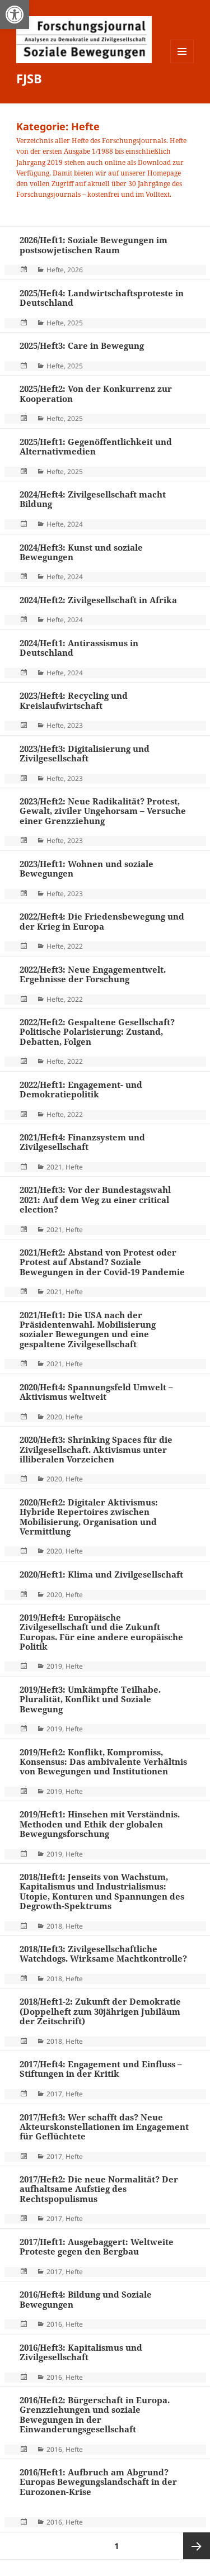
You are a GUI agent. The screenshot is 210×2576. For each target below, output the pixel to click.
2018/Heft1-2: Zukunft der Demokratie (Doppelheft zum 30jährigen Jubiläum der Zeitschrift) (100, 2011)
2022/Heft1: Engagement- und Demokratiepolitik (81, 1089)
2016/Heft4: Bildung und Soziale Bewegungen (86, 2299)
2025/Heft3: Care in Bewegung (82, 345)
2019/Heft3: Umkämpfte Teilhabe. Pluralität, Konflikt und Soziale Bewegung (90, 1699)
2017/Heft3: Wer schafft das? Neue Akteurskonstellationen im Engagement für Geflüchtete (104, 2126)
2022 (75, 946)
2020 (54, 1417)
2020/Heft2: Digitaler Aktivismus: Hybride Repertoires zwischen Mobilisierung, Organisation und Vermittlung (89, 1517)
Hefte (55, 269)
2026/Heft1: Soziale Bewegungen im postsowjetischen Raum (93, 244)
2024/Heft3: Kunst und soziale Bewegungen (81, 552)
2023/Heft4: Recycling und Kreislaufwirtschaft (74, 700)
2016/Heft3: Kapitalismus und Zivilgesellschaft (81, 2352)
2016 (54, 2324)
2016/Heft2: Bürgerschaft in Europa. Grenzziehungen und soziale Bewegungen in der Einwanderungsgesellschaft (95, 2414)
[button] (14, 14)
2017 (54, 2094)
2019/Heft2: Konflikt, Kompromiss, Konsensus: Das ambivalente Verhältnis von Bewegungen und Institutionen (103, 1761)
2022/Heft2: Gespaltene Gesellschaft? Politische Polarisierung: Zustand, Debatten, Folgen (97, 1031)
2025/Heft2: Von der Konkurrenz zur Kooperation (96, 393)
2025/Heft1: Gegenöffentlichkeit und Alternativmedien (96, 446)
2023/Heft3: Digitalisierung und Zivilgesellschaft (85, 753)
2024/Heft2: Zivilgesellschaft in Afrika (98, 599)
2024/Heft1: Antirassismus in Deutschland (79, 647)
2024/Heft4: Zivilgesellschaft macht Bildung (93, 499)
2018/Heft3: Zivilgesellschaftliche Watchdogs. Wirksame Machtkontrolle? (103, 1953)
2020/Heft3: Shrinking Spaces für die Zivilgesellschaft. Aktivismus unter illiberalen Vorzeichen (96, 1449)
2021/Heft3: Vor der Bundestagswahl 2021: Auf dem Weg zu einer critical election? (95, 1199)
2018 (54, 1926)
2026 (75, 269)
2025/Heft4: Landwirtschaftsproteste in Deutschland (102, 297)
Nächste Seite (196, 2545)
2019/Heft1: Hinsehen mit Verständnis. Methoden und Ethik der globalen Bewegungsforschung (100, 1823)
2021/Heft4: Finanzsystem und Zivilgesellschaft (82, 1141)
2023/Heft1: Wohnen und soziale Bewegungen (86, 868)
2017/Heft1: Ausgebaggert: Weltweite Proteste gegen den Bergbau (97, 2246)
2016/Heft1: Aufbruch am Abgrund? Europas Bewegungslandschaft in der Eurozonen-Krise (98, 2481)
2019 (54, 1666)
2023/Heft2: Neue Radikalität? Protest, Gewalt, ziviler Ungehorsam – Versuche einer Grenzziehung (103, 810)
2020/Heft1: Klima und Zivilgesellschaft (101, 1574)
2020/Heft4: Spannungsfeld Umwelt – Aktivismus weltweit (96, 1391)
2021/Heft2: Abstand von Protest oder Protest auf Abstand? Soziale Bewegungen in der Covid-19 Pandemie (102, 1262)
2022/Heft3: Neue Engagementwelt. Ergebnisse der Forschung (93, 974)
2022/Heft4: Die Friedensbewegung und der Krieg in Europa (102, 921)
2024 (75, 524)
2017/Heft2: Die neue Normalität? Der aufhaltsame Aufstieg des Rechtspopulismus (99, 2189)
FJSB (29, 78)
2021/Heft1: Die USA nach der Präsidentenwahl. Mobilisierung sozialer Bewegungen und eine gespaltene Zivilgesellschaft (88, 1329)
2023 (75, 725)
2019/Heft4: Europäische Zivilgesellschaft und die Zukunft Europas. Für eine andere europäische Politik (101, 1632)
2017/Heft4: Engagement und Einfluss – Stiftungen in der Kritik (101, 2068)
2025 (75, 323)
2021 (54, 1167)
